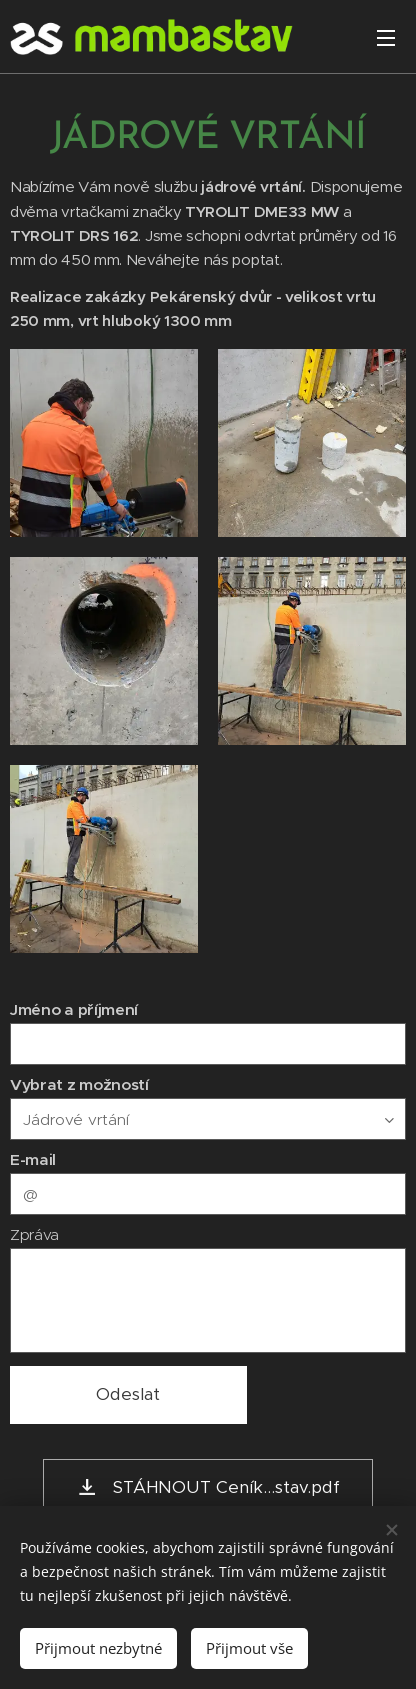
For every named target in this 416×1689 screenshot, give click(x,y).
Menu (386, 38)
